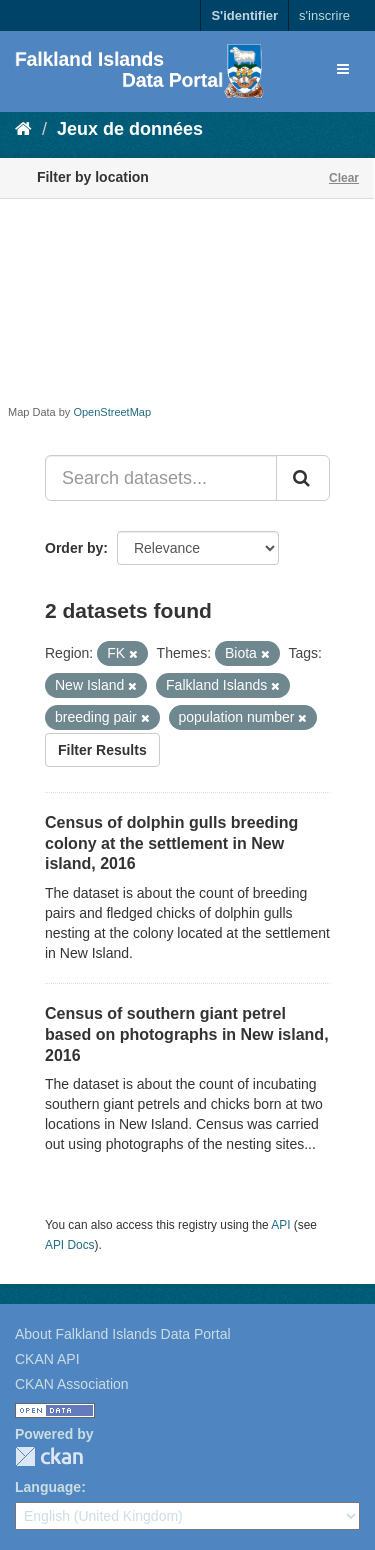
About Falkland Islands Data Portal (123, 1334)
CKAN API (47, 1359)
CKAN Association (72, 1384)
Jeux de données (130, 129)
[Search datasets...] (161, 478)
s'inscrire (324, 15)
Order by (74, 548)
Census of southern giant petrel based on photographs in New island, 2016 (187, 1034)
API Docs (70, 1245)
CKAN (49, 1456)
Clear (344, 178)
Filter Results (102, 750)
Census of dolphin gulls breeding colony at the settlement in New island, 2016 (171, 843)
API (280, 1225)
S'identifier (244, 15)
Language (48, 1487)
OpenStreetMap (112, 412)
